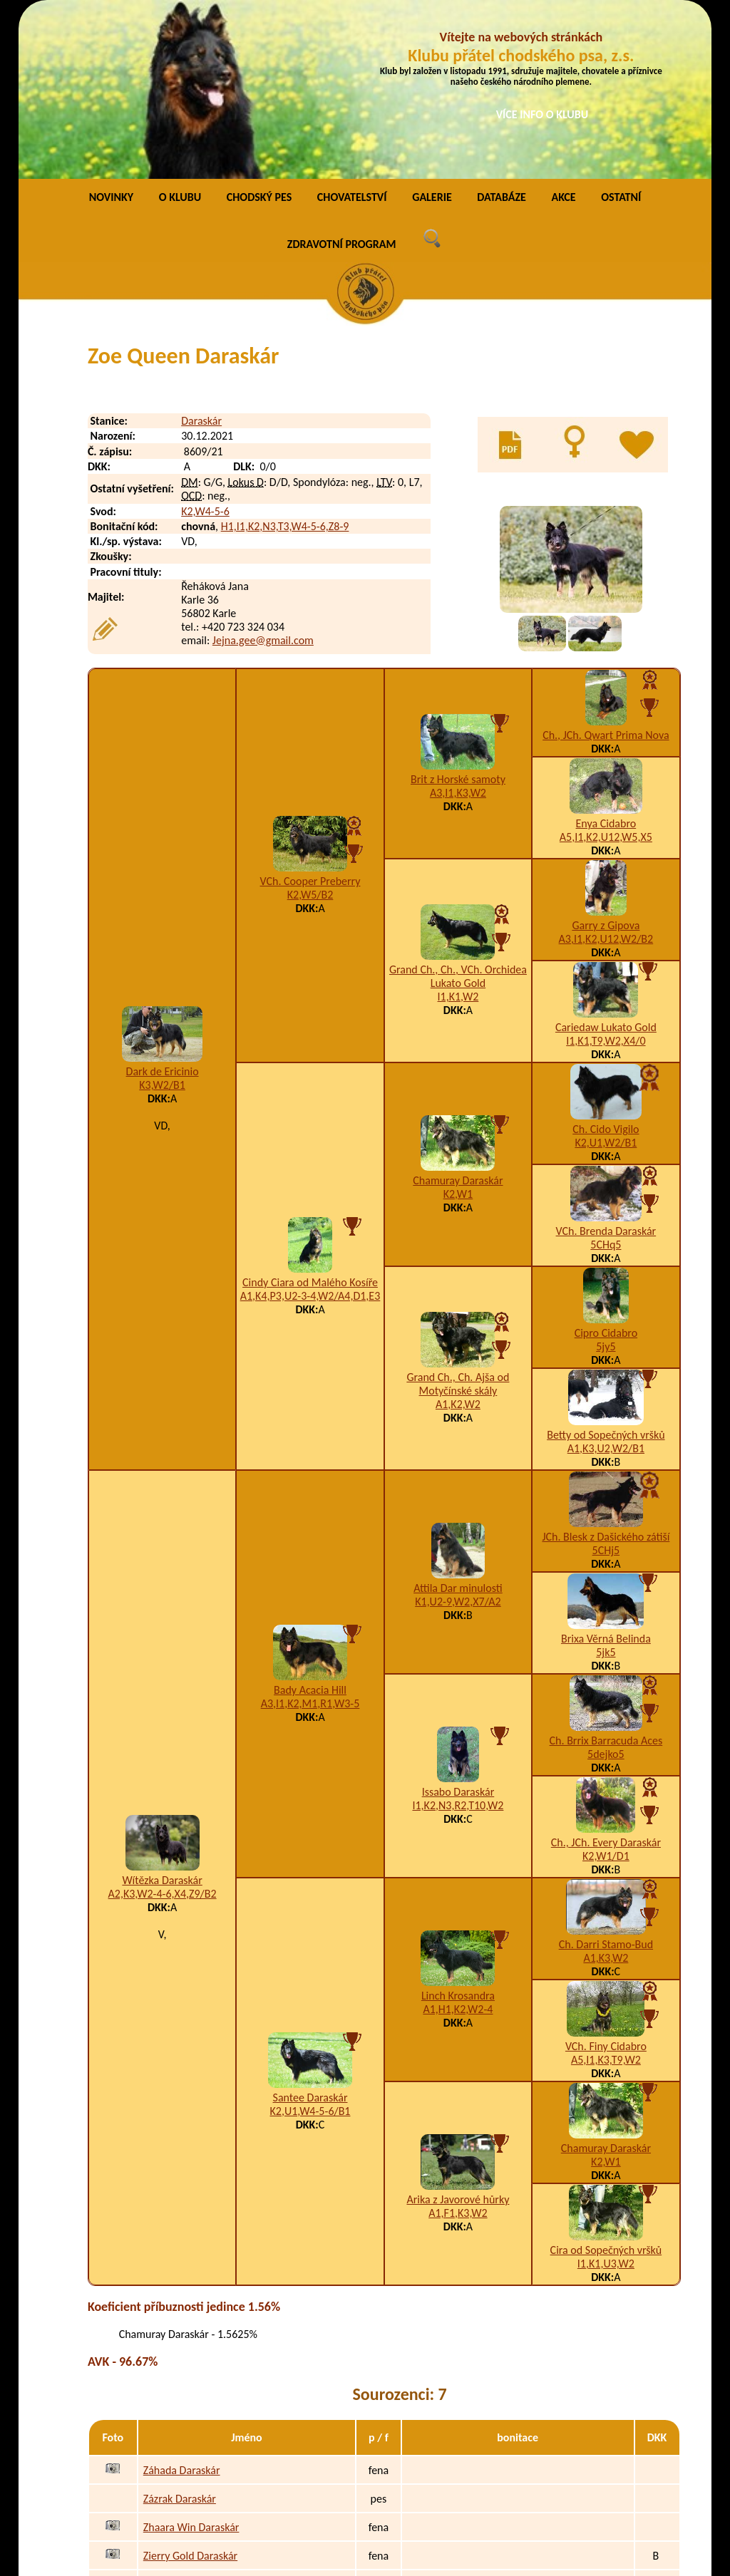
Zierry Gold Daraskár (190, 2390)
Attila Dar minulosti (458, 1422)
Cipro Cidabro (606, 1167)
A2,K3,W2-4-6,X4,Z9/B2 (162, 1728)
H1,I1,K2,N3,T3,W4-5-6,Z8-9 (285, 361)
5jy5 (605, 1181)
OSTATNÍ (621, 31)
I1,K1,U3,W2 (605, 2098)
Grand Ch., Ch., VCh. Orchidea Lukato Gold (458, 810)
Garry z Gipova (605, 760)
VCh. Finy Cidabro (606, 1881)
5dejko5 (605, 1588)
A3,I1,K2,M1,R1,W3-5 (310, 1538)
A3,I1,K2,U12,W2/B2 (606, 773)
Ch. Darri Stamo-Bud (606, 1779)
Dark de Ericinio (162, 906)
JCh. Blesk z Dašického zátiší (605, 1371)
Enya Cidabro (606, 658)
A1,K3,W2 (605, 1792)
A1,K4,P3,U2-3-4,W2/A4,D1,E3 (310, 1130)
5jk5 (605, 1487)
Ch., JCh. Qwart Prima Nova (606, 569)
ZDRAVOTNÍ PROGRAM (341, 79)
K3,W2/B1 (162, 919)
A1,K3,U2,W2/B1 (605, 1283)
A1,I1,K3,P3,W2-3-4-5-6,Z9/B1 (515, 2419)
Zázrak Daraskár (179, 2333)
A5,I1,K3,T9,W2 (606, 1894)
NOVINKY (111, 31)
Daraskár (201, 255)
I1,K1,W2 (458, 831)
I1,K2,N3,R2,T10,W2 (457, 1640)
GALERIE (432, 31)
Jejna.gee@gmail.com (263, 475)
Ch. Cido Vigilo (605, 964)
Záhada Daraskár (181, 2305)
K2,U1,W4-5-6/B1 (310, 1945)
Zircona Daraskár (181, 2419)
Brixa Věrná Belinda (606, 1473)
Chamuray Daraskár (458, 1015)
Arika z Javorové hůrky (457, 2034)
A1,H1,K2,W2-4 (458, 1844)
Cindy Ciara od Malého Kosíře (310, 1117)
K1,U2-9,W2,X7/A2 (457, 1436)
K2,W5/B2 (310, 729)
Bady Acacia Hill (310, 1524)
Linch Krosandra (458, 1830)
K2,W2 (461, 2476)
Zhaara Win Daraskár (191, 2362)
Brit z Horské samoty (458, 614)
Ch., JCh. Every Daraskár (606, 1677)
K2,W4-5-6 (205, 346)
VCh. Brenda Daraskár (606, 1065)
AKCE (563, 31)
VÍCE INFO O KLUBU (542, 114)
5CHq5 (605, 1079)
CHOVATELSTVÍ (352, 31)
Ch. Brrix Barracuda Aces (606, 1575)
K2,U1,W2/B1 (606, 977)
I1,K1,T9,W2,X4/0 (605, 875)
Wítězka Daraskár (162, 1715)
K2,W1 (458, 1028)
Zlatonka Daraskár (184, 2447)
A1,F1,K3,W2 (457, 2047)
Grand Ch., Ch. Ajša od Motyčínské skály (457, 1218)
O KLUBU (180, 31)
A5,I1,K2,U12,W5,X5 (606, 671)
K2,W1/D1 (605, 1690)
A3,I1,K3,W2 (458, 627)
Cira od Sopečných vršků (606, 2084)
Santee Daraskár (310, 1932)
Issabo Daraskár (458, 1626)
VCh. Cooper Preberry (310, 716)
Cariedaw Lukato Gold (606, 862)
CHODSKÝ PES (259, 31)
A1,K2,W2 (458, 1239)
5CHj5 (606, 1385)
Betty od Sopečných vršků (605, 1269)
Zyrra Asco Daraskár (189, 2476)
